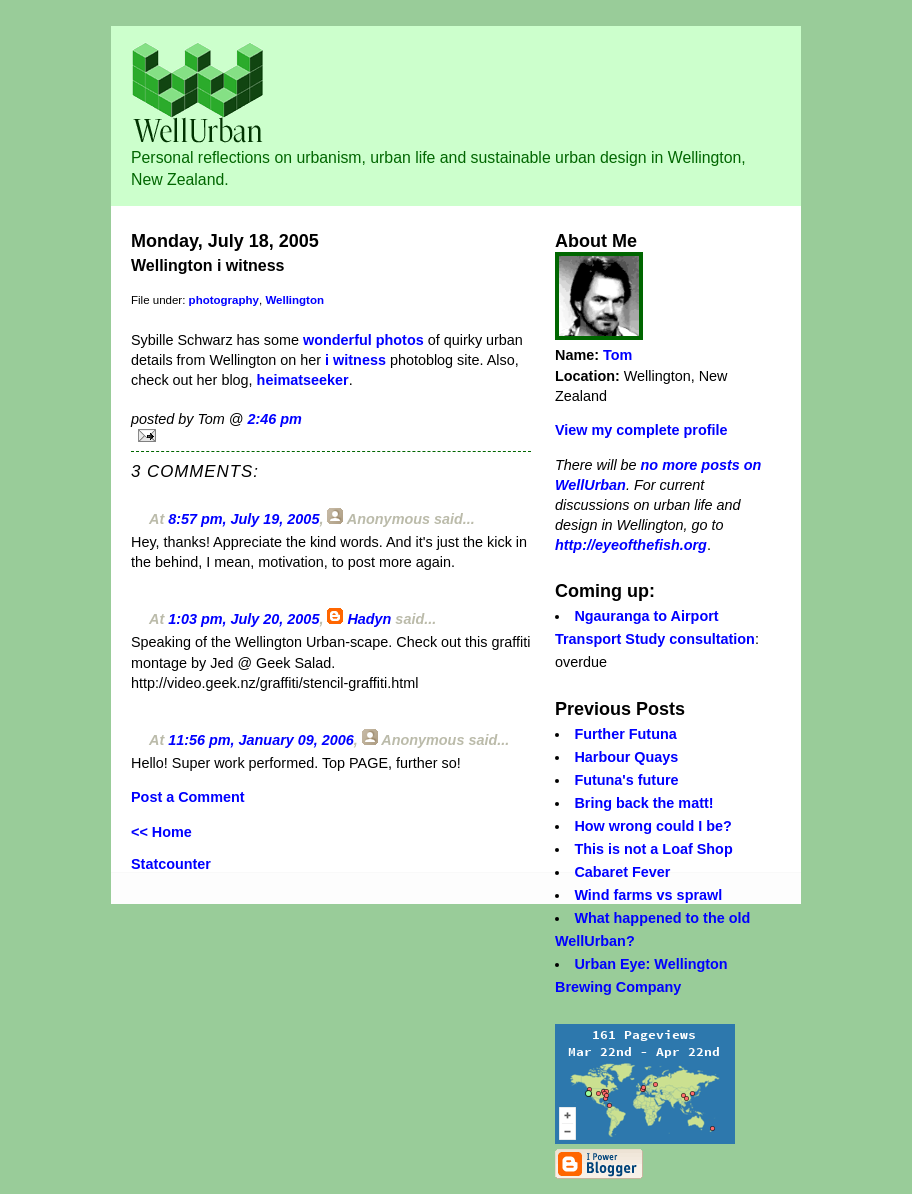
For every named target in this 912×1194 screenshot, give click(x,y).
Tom (617, 355)
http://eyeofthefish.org (631, 545)
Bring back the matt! (643, 803)
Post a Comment (188, 797)
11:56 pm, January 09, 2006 (261, 740)
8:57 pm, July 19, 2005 (243, 519)
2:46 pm (274, 419)
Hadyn (369, 619)
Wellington (294, 300)
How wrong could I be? (653, 826)
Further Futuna (625, 734)
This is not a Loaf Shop (653, 849)
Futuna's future (626, 780)
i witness (353, 360)
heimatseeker (303, 380)
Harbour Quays (626, 757)
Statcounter (171, 864)
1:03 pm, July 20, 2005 (243, 619)
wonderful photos (363, 340)
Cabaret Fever (622, 872)
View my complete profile (641, 430)
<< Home (161, 832)
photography (224, 300)
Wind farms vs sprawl (648, 895)
